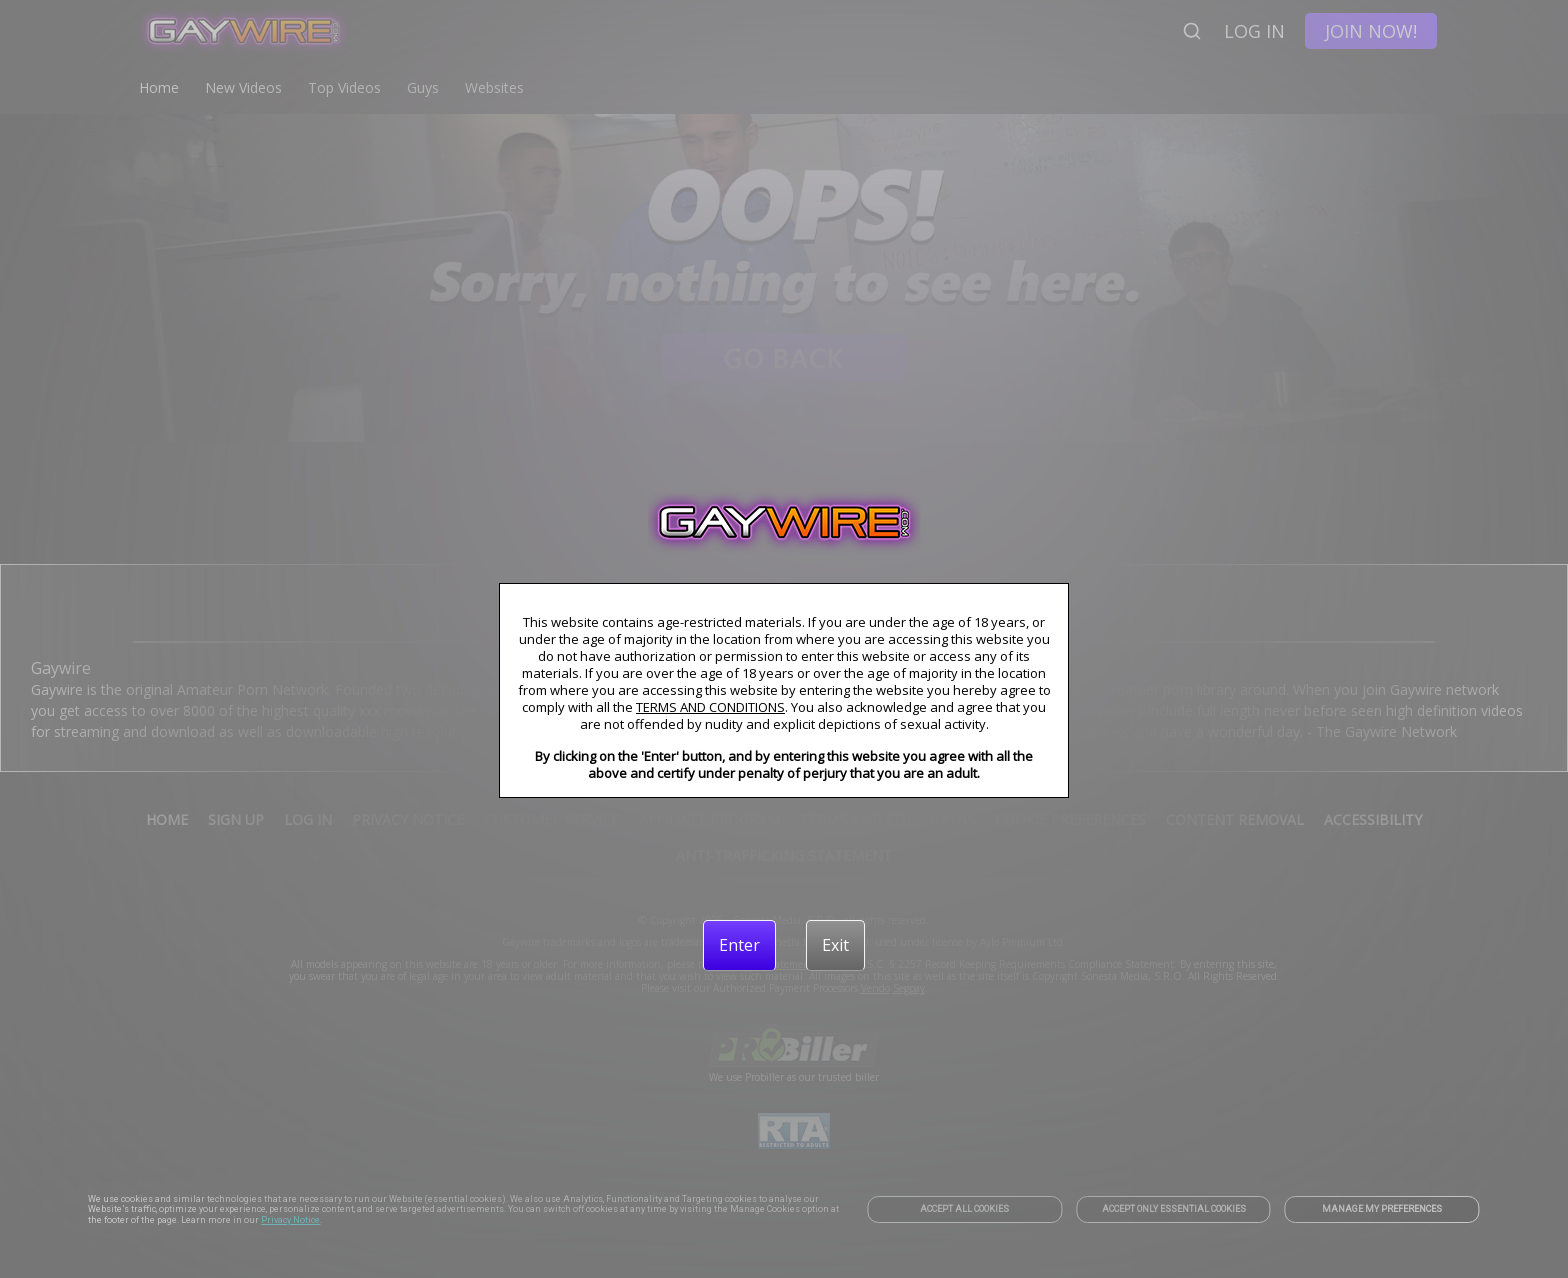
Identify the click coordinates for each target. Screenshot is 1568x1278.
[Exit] (835, 945)
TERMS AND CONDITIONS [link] (710, 707)
